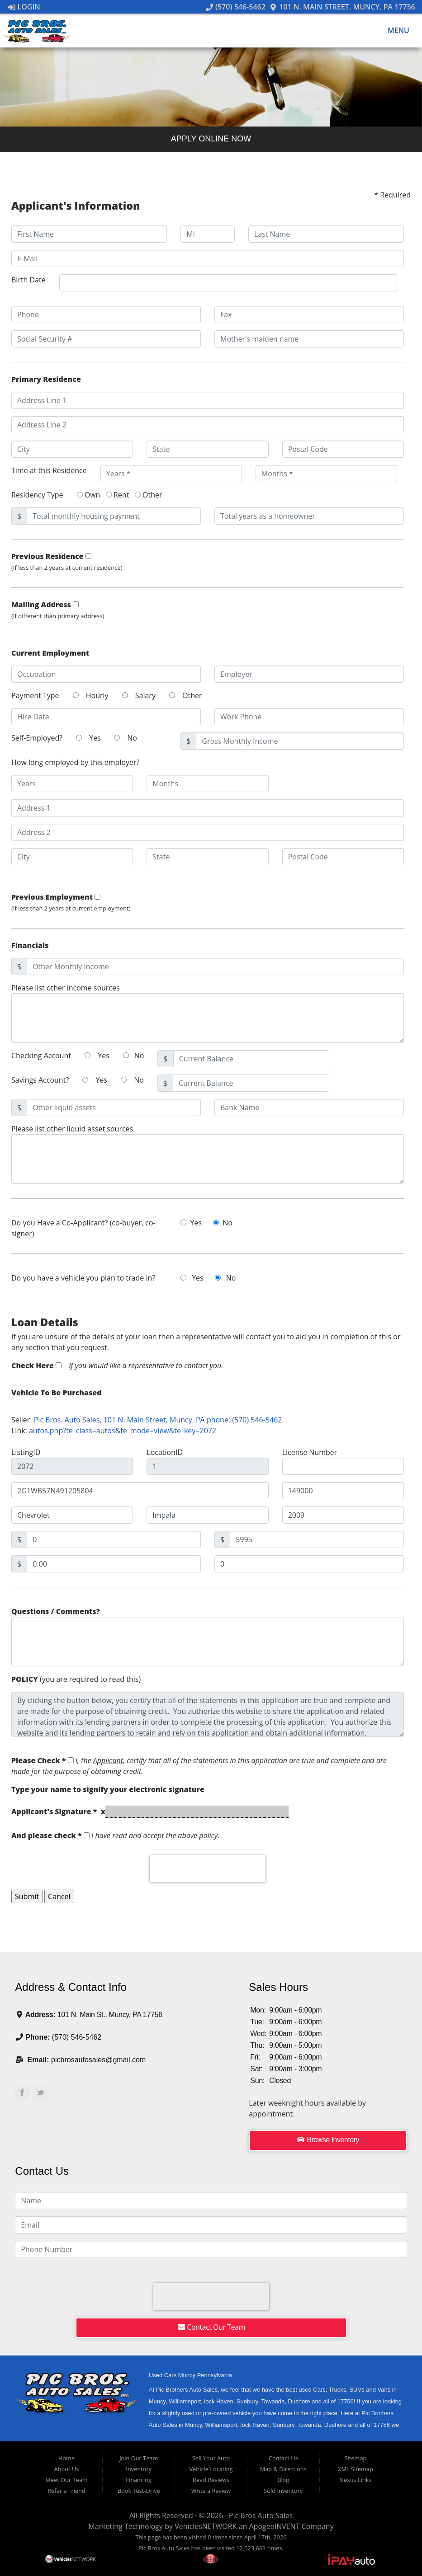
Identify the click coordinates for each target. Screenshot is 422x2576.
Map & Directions (283, 2469)
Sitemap (356, 2458)
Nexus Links (355, 2480)
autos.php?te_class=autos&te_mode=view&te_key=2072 (122, 1431)
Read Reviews (211, 2480)
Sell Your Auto (211, 2458)
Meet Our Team (66, 2480)
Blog (283, 2480)
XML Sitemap (355, 2469)
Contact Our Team (211, 2327)
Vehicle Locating (210, 2469)
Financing (139, 2480)
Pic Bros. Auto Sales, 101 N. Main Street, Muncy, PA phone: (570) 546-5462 (158, 1420)
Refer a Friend (66, 2491)
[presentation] (208, 1868)
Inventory (139, 2469)
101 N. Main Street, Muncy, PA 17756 (342, 7)
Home (66, 2458)
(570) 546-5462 (236, 7)
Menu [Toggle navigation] (393, 31)
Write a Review (211, 2491)
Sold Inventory (283, 2491)
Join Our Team (138, 2458)
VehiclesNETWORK (206, 2526)
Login (24, 7)
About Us (66, 2469)
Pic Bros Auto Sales (261, 2515)
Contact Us (283, 2458)
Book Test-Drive (139, 2491)
